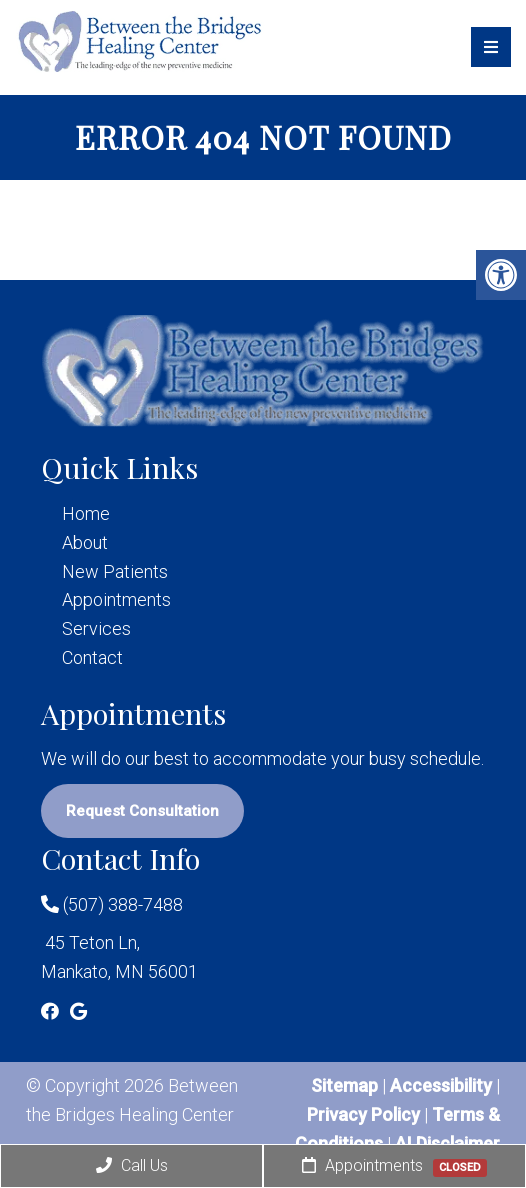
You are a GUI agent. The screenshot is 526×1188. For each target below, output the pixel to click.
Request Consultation (142, 811)
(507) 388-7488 (112, 904)
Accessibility (441, 1085)
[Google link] (78, 1011)
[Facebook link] (52, 1011)
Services (96, 628)
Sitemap (344, 1085)
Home (86, 513)
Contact (92, 657)
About (85, 542)
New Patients (115, 571)
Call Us (132, 1165)
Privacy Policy (365, 1114)
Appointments (116, 599)
